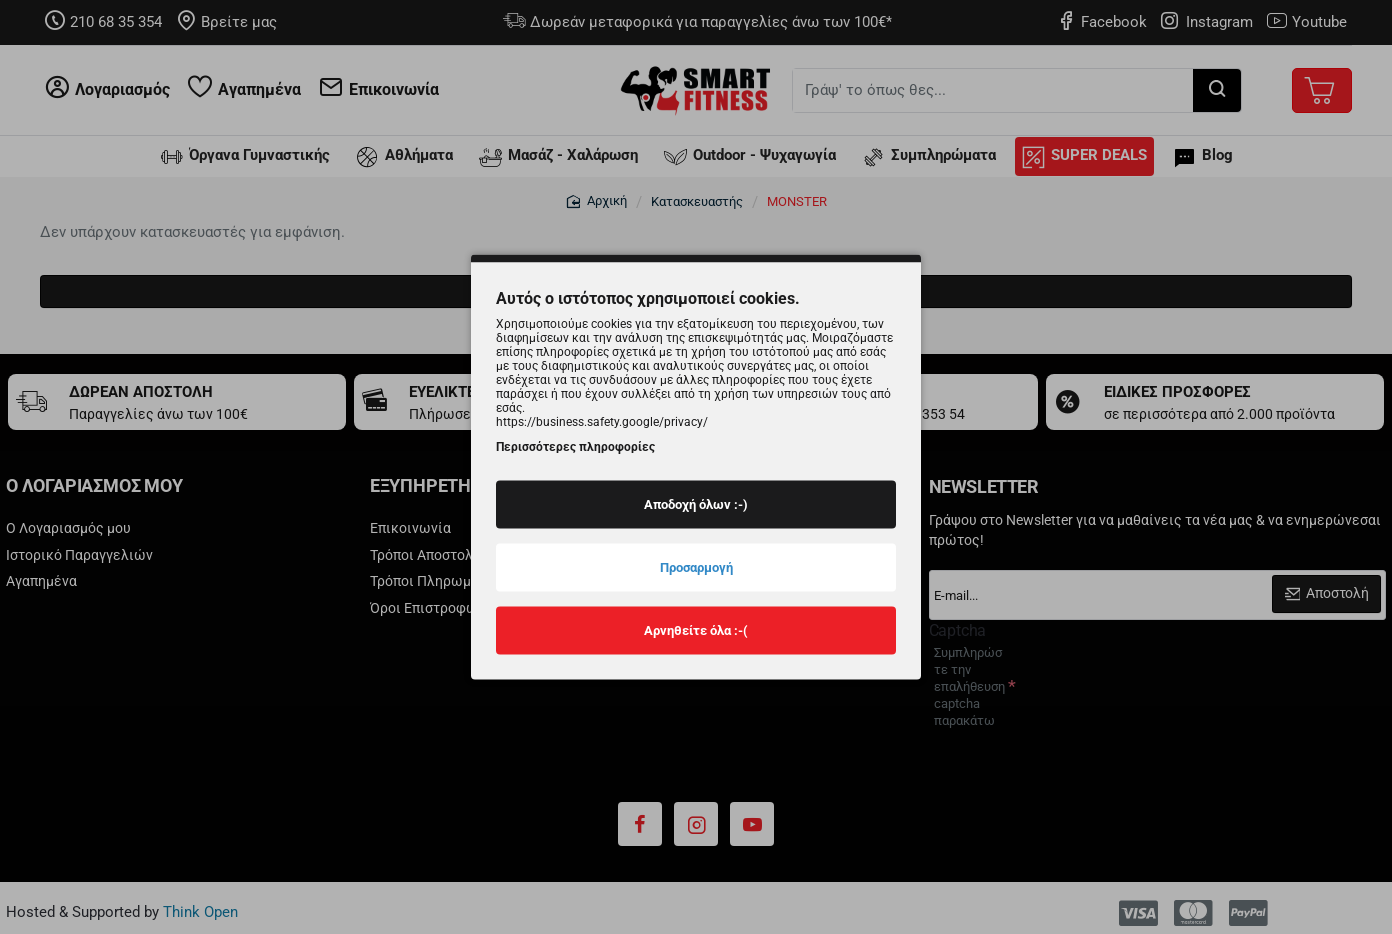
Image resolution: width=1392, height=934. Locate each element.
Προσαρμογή (696, 566)
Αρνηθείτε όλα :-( (696, 629)
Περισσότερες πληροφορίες (575, 446)
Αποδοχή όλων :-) (696, 503)
